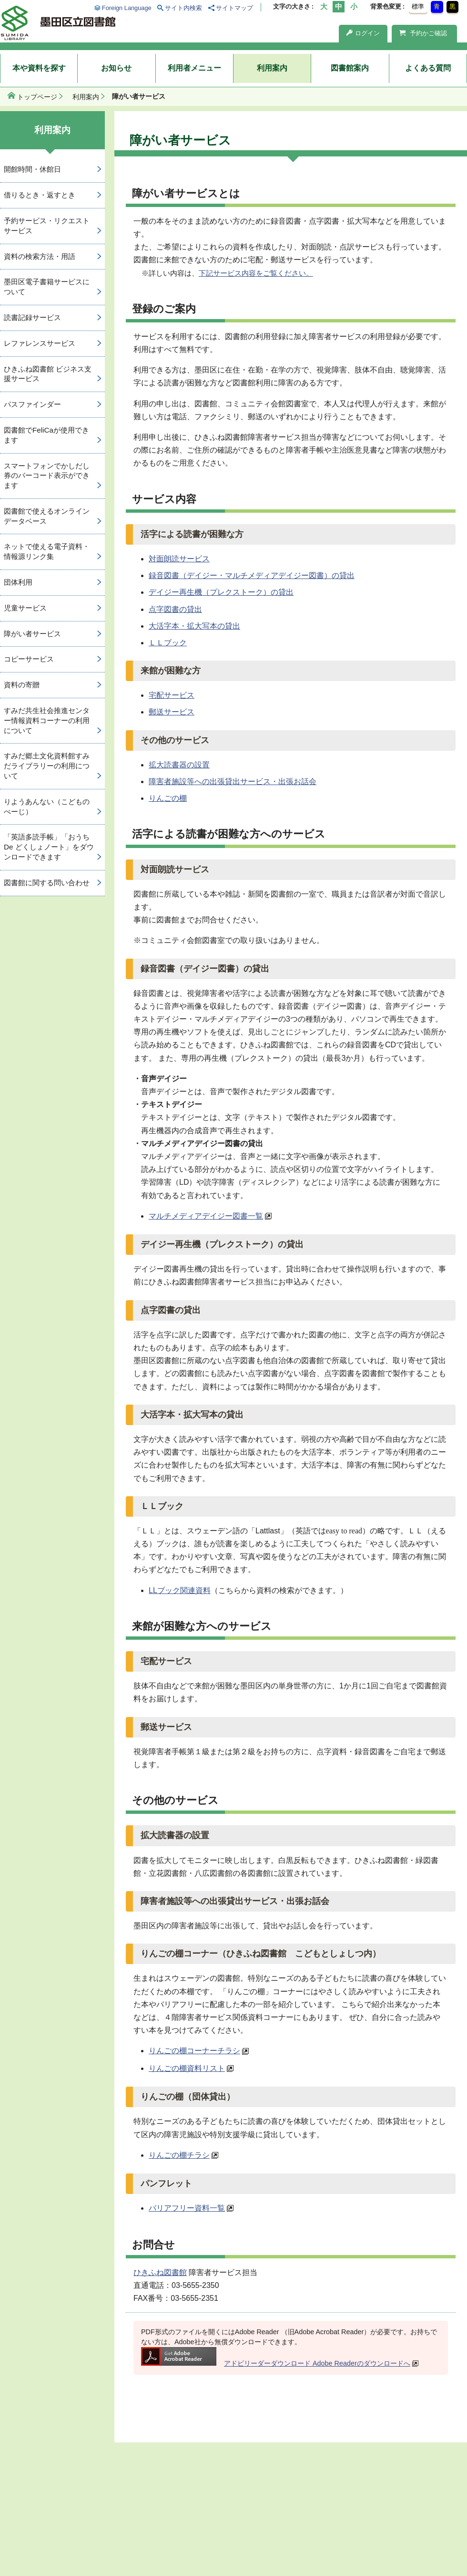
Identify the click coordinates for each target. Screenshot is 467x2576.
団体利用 (18, 582)
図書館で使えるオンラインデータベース (47, 516)
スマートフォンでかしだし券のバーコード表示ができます (47, 476)
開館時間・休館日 (32, 169)
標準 (418, 6)
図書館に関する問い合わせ (47, 883)
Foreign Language (127, 7)
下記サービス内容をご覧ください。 (256, 273)
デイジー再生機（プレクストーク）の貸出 (221, 592)
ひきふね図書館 (160, 2272)
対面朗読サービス (179, 559)
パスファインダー (32, 404)
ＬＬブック (168, 643)
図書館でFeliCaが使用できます (46, 435)
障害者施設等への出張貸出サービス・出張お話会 (232, 781)
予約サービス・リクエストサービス (47, 226)
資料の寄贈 (22, 685)
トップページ (37, 97)
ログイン (363, 33)
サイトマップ (234, 7)
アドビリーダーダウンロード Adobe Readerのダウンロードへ (275, 2363)
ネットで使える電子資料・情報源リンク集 (47, 551)
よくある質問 (428, 68)
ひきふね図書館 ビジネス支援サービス (47, 374)
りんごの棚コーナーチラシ (194, 2051)
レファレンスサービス (39, 343)
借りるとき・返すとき (39, 195)
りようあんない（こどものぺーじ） (47, 806)
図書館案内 (350, 68)
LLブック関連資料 (180, 1590)
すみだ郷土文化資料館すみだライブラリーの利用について (47, 766)
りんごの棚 (168, 798)
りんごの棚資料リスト (187, 2068)
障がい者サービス (32, 634)
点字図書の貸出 (175, 609)
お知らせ (116, 68)
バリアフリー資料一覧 (187, 2208)
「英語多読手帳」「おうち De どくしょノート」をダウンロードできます (49, 847)
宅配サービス (171, 695)
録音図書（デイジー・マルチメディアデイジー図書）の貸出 (252, 575)
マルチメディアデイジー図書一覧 (206, 1216)
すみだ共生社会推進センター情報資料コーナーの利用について (47, 720)
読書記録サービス (32, 317)
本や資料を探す (39, 68)
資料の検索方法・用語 (39, 256)
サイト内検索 (183, 7)
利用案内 (272, 68)
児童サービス (25, 608)
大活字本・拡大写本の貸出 (194, 626)
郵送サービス (171, 712)
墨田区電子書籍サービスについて (47, 287)
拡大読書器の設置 (179, 765)
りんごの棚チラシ (179, 2155)
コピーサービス (29, 659)
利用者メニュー (194, 68)
